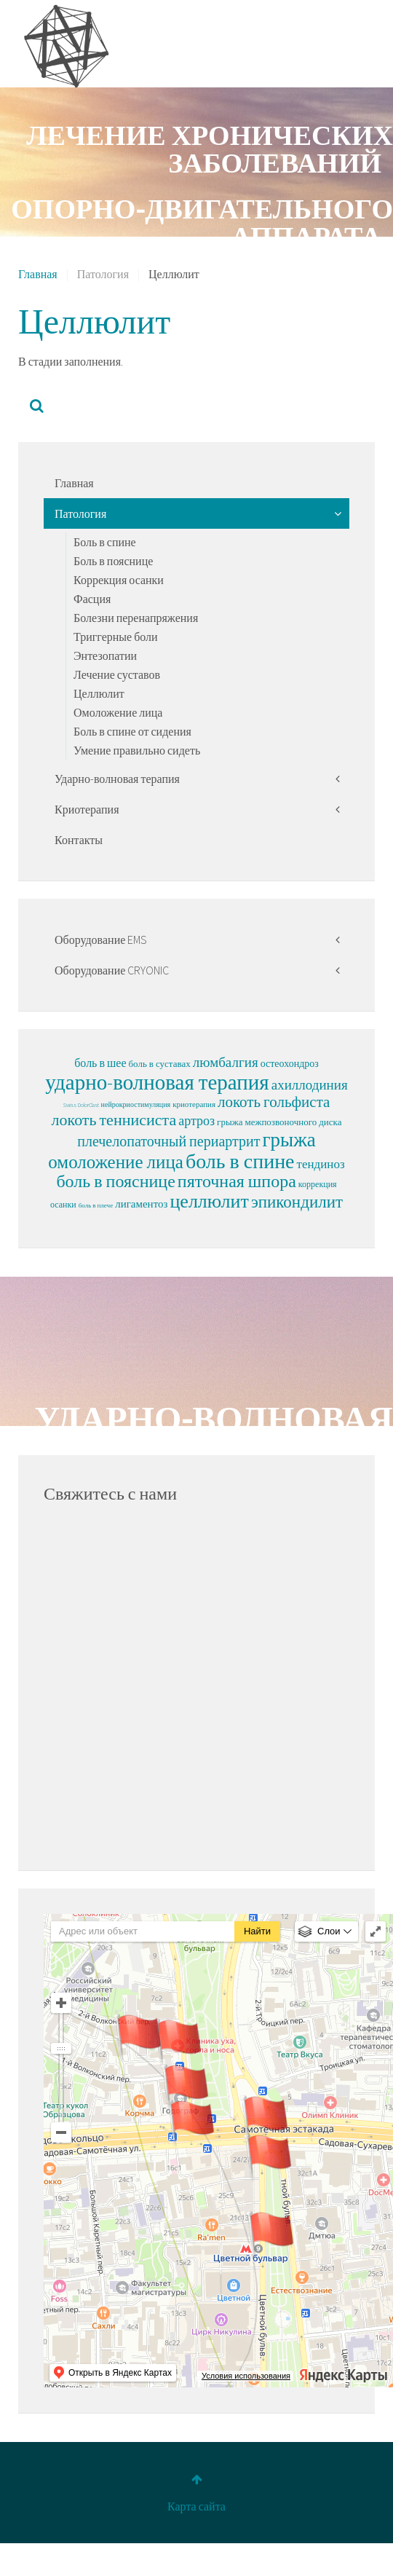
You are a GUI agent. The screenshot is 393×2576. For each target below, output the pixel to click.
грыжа (288, 1139)
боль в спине (240, 1161)
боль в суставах (160, 1063)
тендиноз (321, 1164)
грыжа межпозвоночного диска (279, 1122)
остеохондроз (290, 1063)
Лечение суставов (117, 674)
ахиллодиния (309, 1084)
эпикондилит (297, 1201)
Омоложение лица (118, 712)
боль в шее (100, 1062)
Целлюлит (99, 693)
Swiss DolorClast (81, 1104)
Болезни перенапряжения (136, 617)
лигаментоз (141, 1203)
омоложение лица (115, 1161)
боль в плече (96, 1205)
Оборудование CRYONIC (112, 970)
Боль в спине (105, 542)
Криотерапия (87, 809)
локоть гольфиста (274, 1101)
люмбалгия (225, 1062)
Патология (80, 513)
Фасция (92, 598)
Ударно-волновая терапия (117, 778)
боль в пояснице (115, 1181)
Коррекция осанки (119, 579)
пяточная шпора (237, 1181)
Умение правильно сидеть (137, 750)
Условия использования (246, 2378)
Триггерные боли (116, 636)
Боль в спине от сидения (132, 731)
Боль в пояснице (113, 561)
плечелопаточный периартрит (168, 1141)
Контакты (79, 839)
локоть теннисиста (114, 1119)
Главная (37, 274)
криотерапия (193, 1104)
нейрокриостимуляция (136, 1104)
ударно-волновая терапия (157, 1081)
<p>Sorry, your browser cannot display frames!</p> (196, 1682)
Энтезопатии (105, 655)
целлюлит (209, 1201)
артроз (196, 1120)
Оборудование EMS (101, 939)
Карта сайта (196, 2508)
